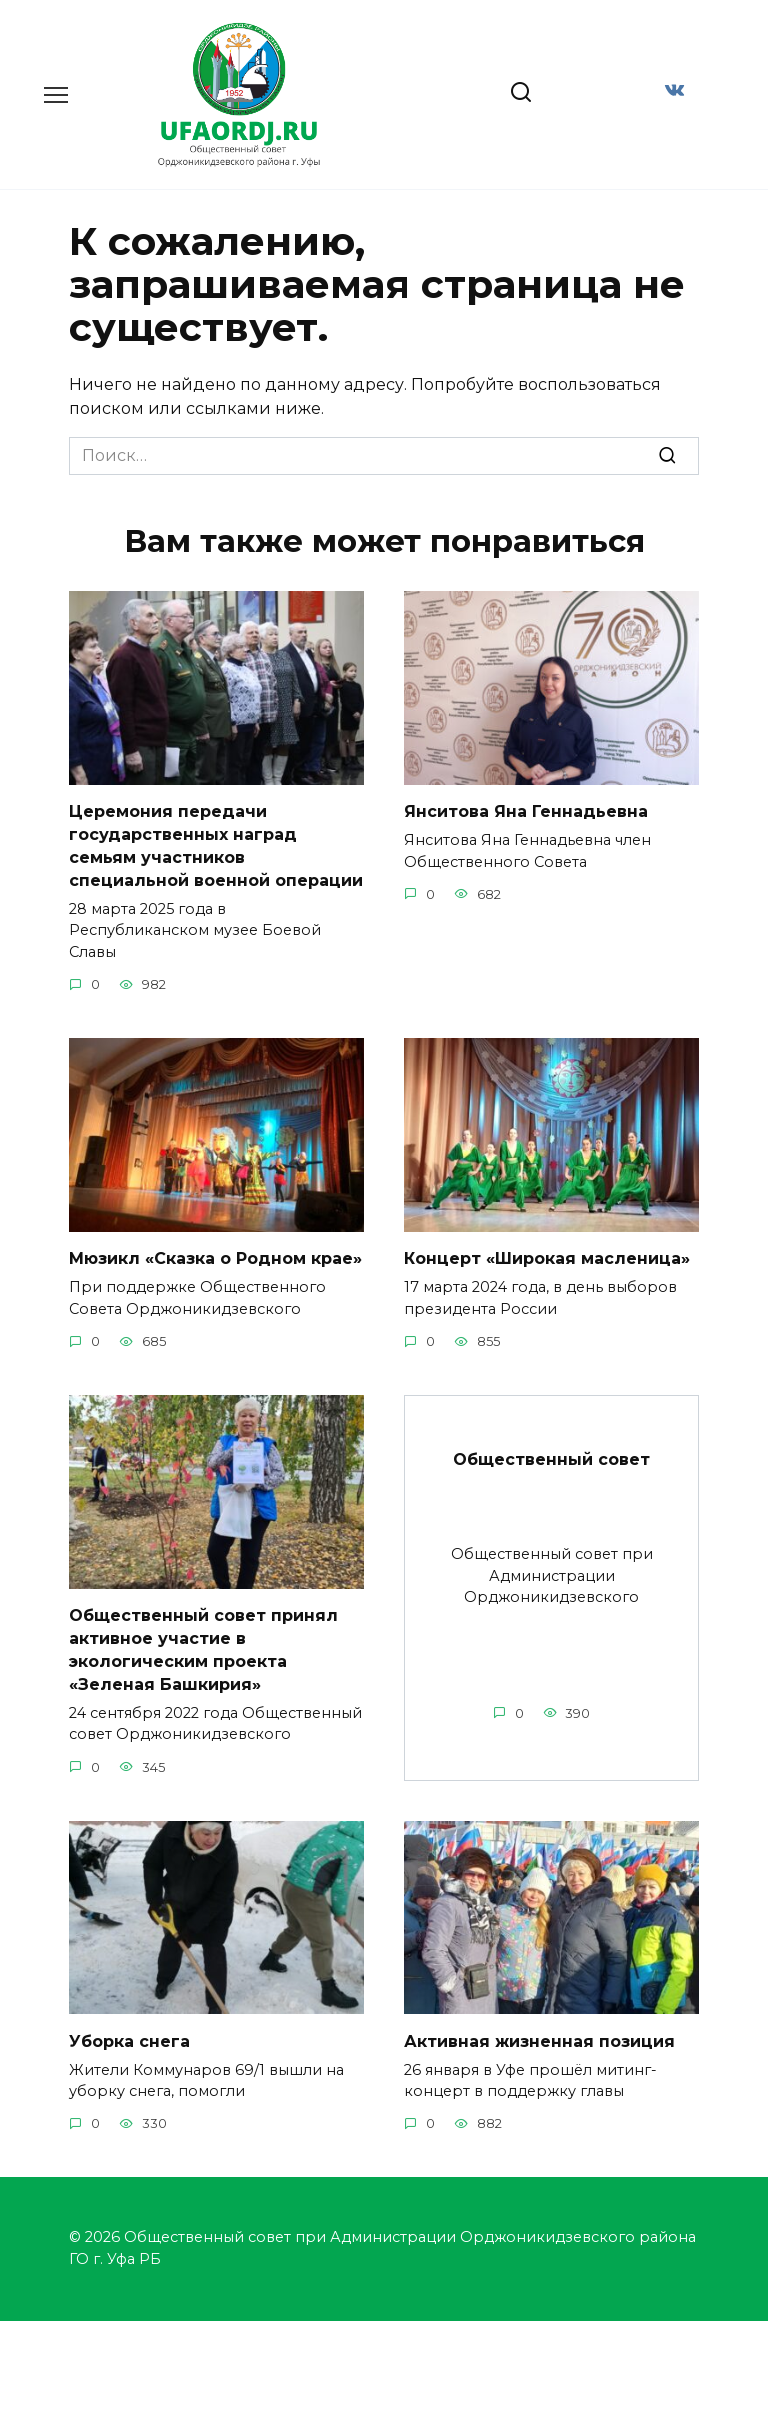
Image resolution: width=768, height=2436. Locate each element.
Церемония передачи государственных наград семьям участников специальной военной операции (216, 845)
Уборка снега (129, 2035)
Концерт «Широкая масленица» (547, 1256)
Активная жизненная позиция (539, 2035)
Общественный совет (551, 1456)
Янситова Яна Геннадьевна (526, 811)
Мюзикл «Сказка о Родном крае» (215, 1256)
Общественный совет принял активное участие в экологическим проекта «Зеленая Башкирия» (203, 1646)
